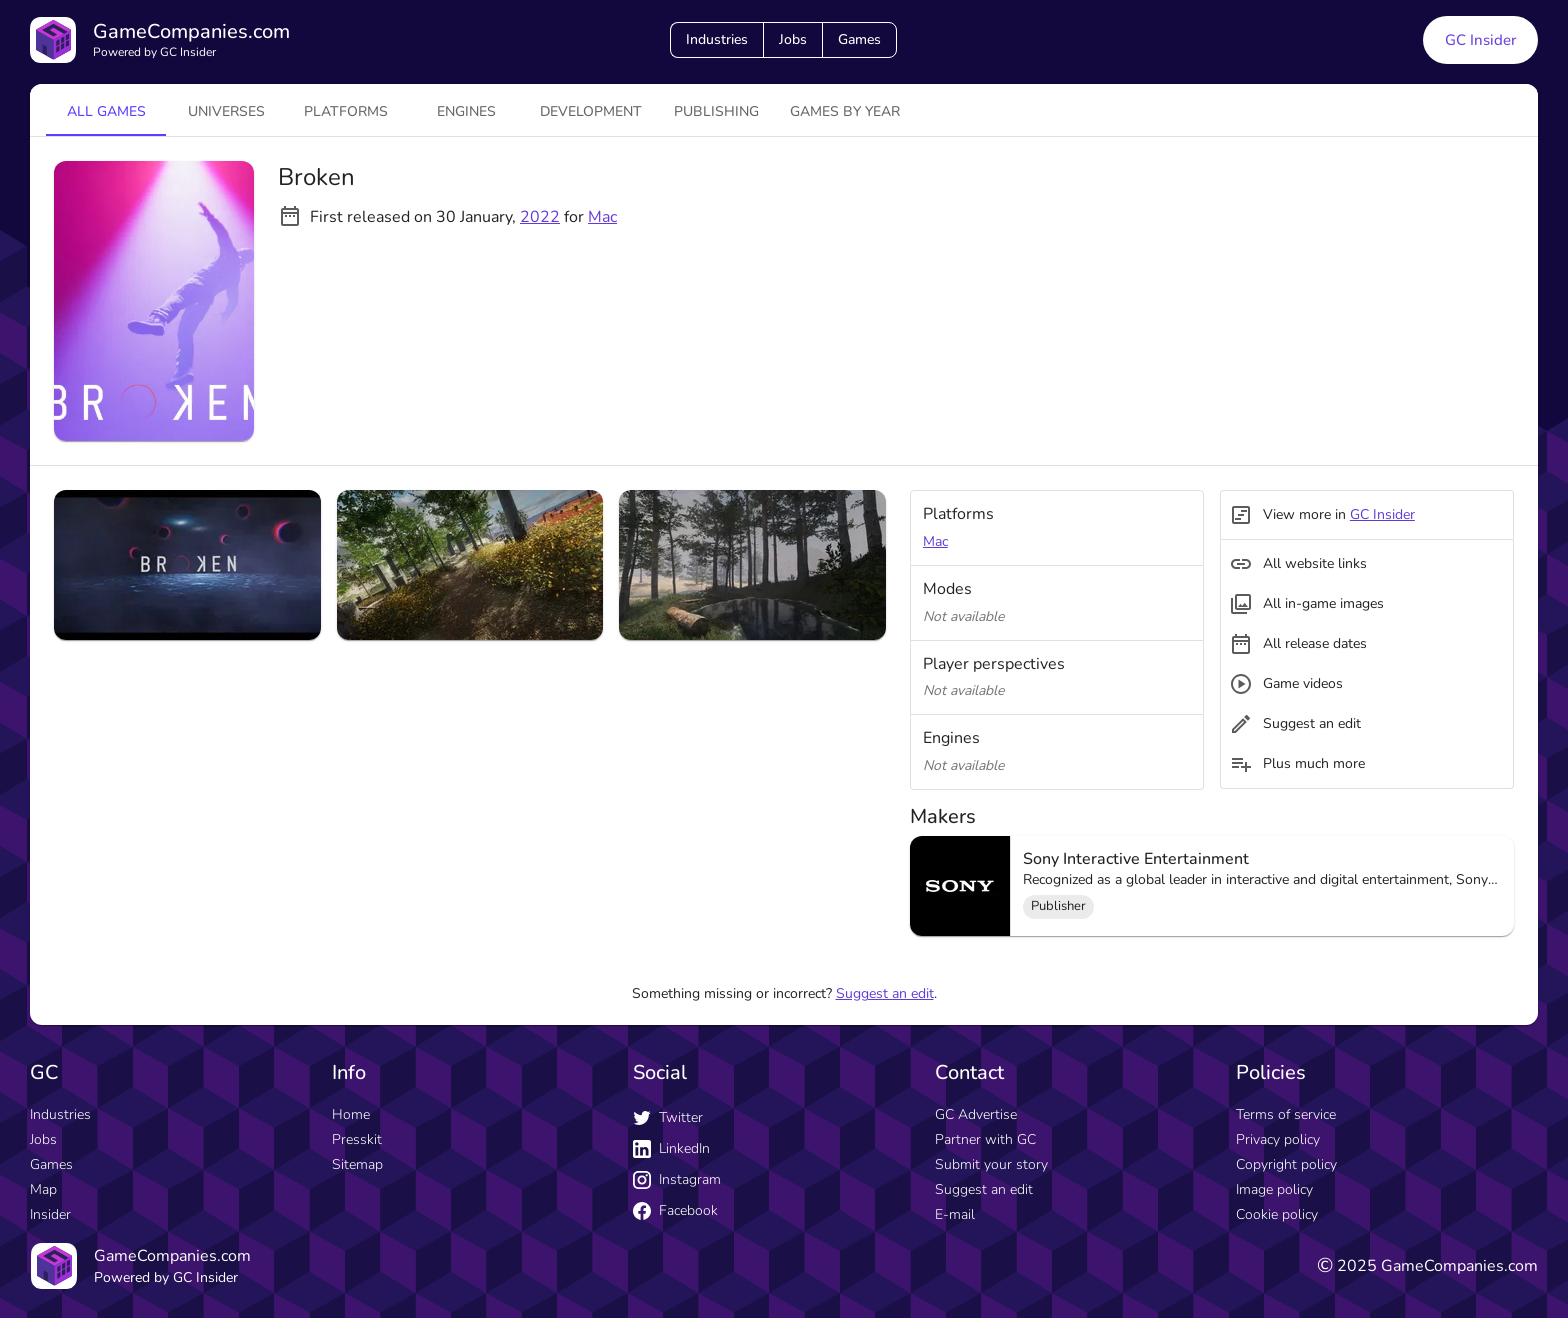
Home (351, 1114)
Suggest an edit (885, 993)
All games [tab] (106, 111)
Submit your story (991, 1164)
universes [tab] (226, 111)
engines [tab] (466, 111)
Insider (50, 1214)
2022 (540, 217)
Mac (602, 217)
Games (859, 39)
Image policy (1274, 1189)
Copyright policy (1286, 1164)
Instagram (677, 1179)
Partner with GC (985, 1139)
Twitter (668, 1117)
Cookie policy (1277, 1214)
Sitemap (357, 1164)
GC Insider (1382, 514)
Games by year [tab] (845, 111)
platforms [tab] (346, 111)
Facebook (675, 1210)
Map (43, 1189)
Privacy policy (1278, 1139)
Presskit (357, 1139)
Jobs (793, 39)
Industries (717, 39)
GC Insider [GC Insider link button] (1480, 40)
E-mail (955, 1214)
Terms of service (1286, 1114)
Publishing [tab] (716, 111)
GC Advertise (976, 1114)
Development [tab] (591, 111)
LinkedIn (671, 1148)
